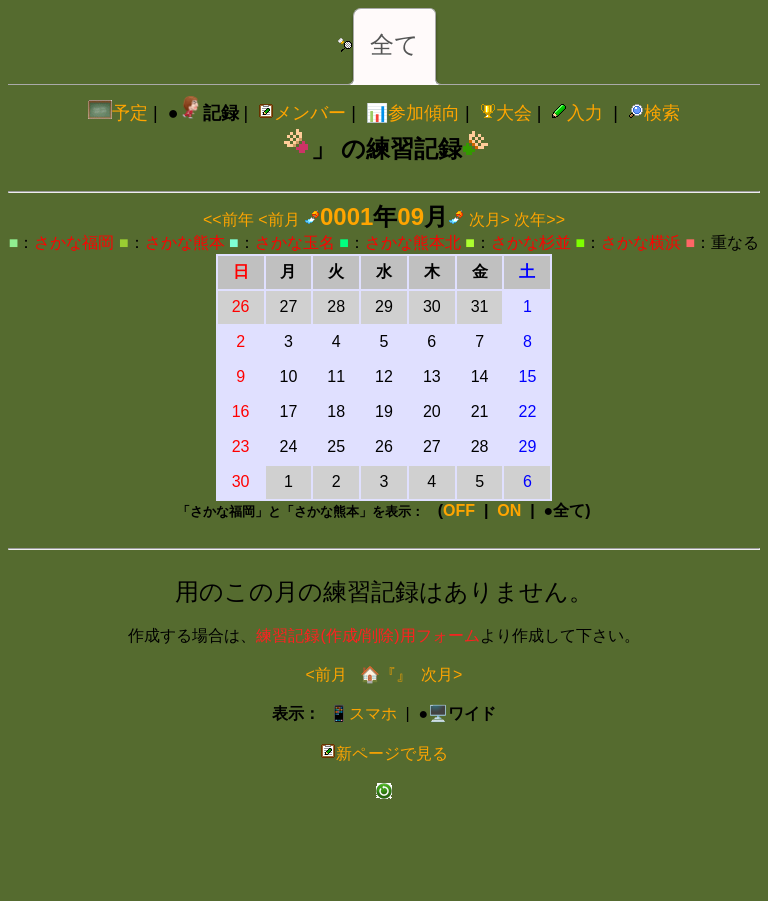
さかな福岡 (74, 242)
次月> (489, 219)
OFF (459, 510)
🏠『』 (384, 674)
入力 (577, 113)
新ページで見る (384, 753)
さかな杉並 (531, 242)
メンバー (302, 113)
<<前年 (228, 219)
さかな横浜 (641, 242)
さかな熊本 (185, 242)
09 (410, 216)
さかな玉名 (295, 242)
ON (509, 510)
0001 (346, 216)
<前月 (278, 219)
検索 (654, 113)
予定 (118, 113)
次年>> (539, 219)
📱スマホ (363, 713)
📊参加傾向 (413, 113)
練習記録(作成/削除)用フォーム (367, 635)
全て (394, 44)
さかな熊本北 (413, 242)
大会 (506, 113)
